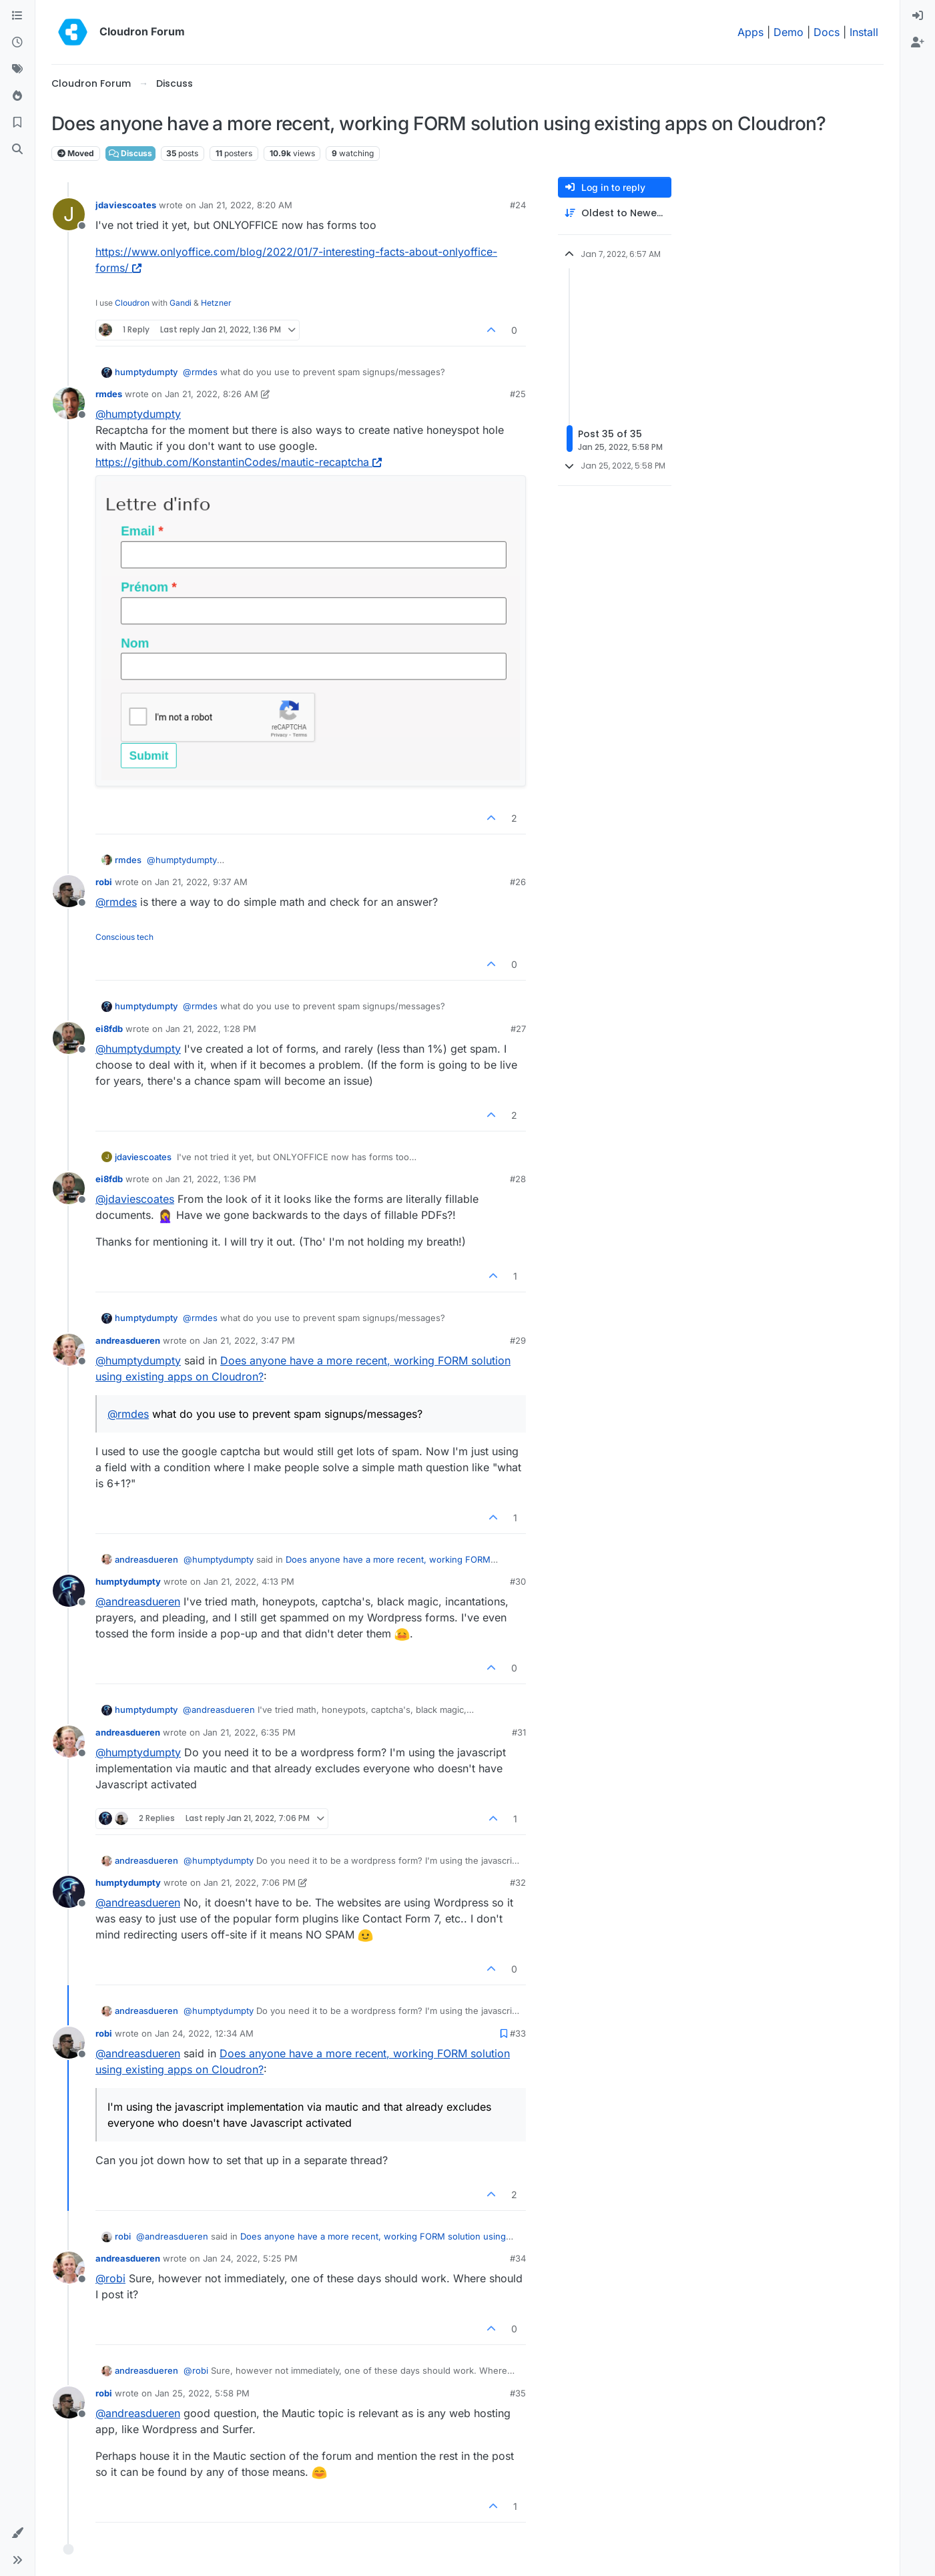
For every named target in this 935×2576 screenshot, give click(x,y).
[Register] (918, 42)
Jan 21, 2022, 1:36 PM (211, 1179)
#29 (518, 1340)
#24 (518, 205)
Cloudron (132, 303)
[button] (17, 2533)
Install (864, 32)
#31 (519, 1732)
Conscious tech (124, 937)
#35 (518, 2393)
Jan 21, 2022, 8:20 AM (245, 205)
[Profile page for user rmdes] (69, 403)
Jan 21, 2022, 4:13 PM (249, 1581)
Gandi (181, 303)
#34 (518, 2258)
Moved (75, 153)
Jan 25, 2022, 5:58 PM (202, 2393)
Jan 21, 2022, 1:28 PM (211, 1028)
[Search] (17, 149)
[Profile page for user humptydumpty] (69, 1591)
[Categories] (17, 16)
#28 (518, 1179)
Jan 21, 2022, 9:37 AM (201, 881)
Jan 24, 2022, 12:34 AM (204, 2033)
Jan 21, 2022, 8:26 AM (211, 394)
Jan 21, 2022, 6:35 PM (249, 1732)
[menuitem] (918, 16)
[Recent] (17, 42)
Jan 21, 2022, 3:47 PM (249, 1340)
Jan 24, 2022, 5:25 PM (250, 2258)
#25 (518, 394)
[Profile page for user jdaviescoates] (69, 214)
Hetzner (216, 303)
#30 (518, 1581)
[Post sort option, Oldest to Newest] (614, 213)
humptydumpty (146, 371)
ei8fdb (109, 1028)
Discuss (130, 153)
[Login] (918, 16)
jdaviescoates (125, 205)
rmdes (108, 394)
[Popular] (17, 96)
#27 (518, 1028)
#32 (518, 1882)
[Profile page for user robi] (69, 891)
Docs (827, 32)
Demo (788, 32)
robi (103, 881)
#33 (518, 2033)
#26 (518, 881)
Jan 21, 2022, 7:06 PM (250, 1882)
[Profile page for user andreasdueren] (69, 1350)
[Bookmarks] (17, 123)
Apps (750, 32)
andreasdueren (127, 1340)
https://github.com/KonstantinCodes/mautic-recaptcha (238, 462)
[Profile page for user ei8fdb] (69, 1038)
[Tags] (17, 69)
